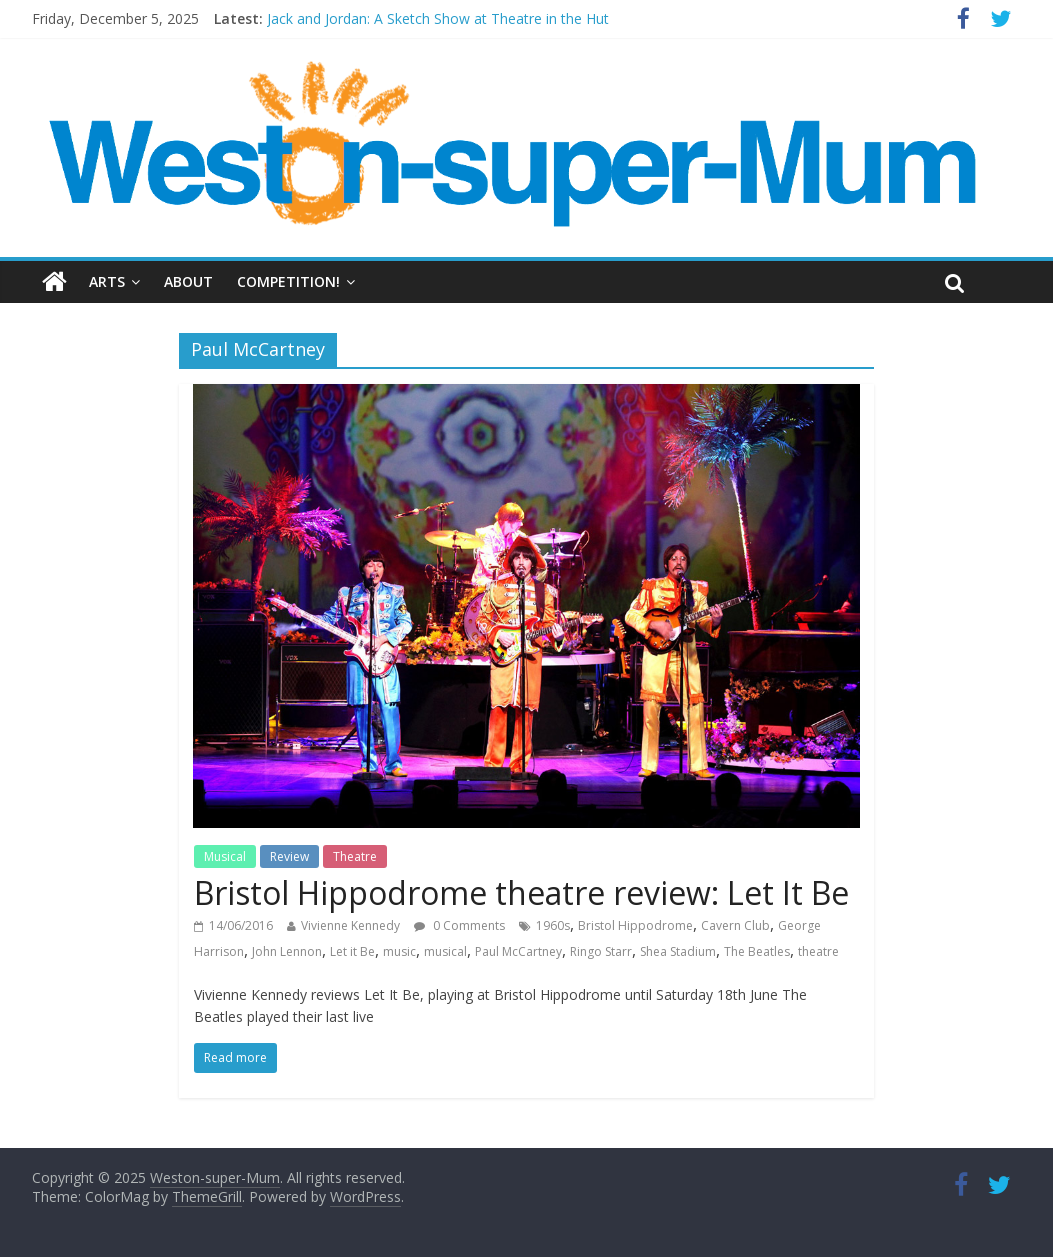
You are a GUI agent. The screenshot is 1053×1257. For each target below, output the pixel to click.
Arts (107, 281)
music (399, 951)
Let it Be (352, 951)
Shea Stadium (678, 951)
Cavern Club (735, 925)
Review (289, 856)
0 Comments (459, 925)
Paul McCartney (518, 951)
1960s (553, 925)
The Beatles (757, 951)
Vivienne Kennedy (350, 925)
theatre (818, 951)
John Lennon (287, 951)
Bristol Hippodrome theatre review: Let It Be (521, 892)
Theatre (355, 856)
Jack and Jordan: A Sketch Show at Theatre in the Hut (438, 18)
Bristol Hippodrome (635, 925)
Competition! (288, 281)
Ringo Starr (601, 951)
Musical (225, 856)
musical (445, 951)
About (188, 281)
